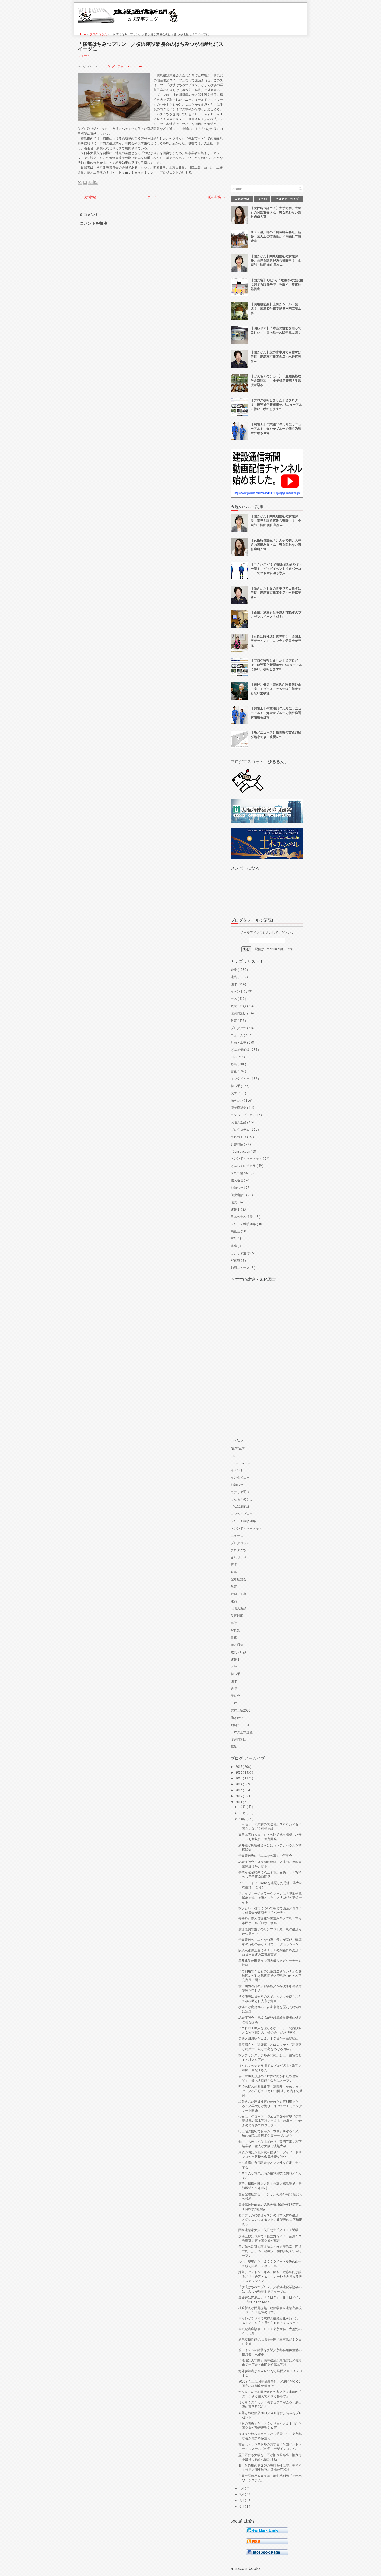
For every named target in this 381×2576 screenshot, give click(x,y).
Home (83, 34)
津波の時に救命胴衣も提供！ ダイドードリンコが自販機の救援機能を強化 (270, 2154)
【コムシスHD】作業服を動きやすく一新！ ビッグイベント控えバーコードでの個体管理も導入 (276, 568)
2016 (239, 1772)
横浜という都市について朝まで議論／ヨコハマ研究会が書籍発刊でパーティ (270, 1910)
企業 (234, 970)
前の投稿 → (216, 197)
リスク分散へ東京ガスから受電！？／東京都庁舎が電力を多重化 (270, 2436)
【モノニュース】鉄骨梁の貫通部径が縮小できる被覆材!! (276, 735)
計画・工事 (239, 1042)
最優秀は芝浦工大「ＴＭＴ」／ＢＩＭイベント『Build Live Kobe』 (270, 2299)
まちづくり (239, 1137)
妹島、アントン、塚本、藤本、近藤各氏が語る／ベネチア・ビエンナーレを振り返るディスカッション (270, 2276)
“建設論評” (238, 1195)
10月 (243, 1819)
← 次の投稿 (87, 197)
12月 (243, 1807)
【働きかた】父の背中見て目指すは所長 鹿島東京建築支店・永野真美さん (276, 356)
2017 (239, 1767)
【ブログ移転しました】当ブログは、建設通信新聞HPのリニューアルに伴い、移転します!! (276, 404)
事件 (234, 1239)
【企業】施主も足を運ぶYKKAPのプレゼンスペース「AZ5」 (276, 614)
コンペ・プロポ (242, 1115)
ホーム (152, 197)
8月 (242, 2494)
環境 (234, 1202)
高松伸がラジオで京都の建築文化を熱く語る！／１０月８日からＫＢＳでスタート (268, 2320)
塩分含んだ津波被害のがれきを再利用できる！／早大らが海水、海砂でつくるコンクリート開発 (270, 2106)
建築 (234, 977)
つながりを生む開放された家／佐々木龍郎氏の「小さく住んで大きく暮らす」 (270, 2394)
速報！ (236, 1209)
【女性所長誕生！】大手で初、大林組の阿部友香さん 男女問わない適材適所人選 (276, 212)
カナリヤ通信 (240, 1253)
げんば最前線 (240, 1050)
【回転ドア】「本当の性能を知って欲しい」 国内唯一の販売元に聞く (276, 330)
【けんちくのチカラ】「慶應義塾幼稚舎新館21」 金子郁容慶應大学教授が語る (276, 380)
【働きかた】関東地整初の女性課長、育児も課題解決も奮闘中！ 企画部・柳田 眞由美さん (276, 260)
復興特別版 (239, 1013)
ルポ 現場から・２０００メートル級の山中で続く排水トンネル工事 (270, 2264)
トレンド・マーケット (247, 1158)
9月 (242, 2488)
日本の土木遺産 (242, 1217)
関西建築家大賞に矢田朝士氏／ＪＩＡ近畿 (268, 2230)
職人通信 (237, 1180)
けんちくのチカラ (244, 1166)
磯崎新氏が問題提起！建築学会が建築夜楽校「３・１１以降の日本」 (270, 2310)
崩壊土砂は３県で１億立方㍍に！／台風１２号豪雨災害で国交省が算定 (270, 2238)
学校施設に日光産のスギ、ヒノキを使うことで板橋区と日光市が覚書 (270, 1998)
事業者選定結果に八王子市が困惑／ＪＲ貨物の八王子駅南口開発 (270, 1874)
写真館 (236, 1260)
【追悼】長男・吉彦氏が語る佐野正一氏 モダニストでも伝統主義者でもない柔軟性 (276, 688)
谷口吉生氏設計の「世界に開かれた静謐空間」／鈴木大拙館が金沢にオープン (268, 2078)
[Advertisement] (246, 15)
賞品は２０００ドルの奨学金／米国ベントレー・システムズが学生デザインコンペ (270, 2446)
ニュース (237, 1035)
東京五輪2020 (241, 1173)
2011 (239, 1802)
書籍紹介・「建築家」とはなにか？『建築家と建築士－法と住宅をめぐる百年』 (270, 2047)
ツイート (84, 56)
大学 (234, 1093)
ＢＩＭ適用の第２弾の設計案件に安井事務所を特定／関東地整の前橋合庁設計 (270, 2467)
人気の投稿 (241, 199)
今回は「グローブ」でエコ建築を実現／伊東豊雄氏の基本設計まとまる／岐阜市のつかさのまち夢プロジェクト (270, 2120)
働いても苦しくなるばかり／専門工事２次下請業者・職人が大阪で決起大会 (270, 2144)
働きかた (237, 1100)
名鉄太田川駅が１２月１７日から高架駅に (268, 2038)
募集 (234, 1064)
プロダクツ (239, 1028)
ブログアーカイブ (287, 199)
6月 (242, 2506)
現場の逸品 (239, 1122)
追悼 (234, 1246)
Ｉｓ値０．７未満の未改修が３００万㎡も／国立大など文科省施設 (270, 1826)
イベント (237, 991)
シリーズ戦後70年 (244, 1224)
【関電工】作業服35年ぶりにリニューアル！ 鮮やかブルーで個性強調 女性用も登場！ (277, 428)
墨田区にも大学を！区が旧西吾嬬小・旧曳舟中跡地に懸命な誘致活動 (270, 2457)
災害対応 (237, 1144)
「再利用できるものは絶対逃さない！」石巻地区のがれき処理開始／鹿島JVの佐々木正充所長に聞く (270, 1975)
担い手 (236, 1086)
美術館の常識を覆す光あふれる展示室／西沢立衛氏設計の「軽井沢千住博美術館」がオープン (270, 2251)
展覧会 (236, 1231)
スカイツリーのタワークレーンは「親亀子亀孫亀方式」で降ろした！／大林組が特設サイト (270, 1897)
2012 (239, 1796)
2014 (239, 1784)
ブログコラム (98, 34)
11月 (243, 1813)
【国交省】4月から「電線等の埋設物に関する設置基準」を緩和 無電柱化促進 (277, 284)
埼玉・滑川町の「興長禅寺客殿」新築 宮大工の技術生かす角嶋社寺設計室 (276, 236)
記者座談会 (239, 1108)
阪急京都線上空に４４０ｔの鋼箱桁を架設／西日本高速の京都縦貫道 (270, 1952)
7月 (242, 2500)
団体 (234, 984)
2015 (239, 1778)
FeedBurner (272, 949)
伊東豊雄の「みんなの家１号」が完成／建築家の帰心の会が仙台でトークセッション (270, 1942)
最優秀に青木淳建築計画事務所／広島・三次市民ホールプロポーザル (270, 1921)
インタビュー (240, 1079)
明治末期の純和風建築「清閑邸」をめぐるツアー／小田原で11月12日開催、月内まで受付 (270, 2091)
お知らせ (237, 1188)
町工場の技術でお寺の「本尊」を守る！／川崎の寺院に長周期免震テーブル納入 (270, 2133)
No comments (137, 66)
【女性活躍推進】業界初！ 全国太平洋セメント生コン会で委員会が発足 (276, 640)
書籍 (234, 1071)
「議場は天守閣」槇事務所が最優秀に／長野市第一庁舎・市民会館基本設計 (270, 2362)
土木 (234, 999)
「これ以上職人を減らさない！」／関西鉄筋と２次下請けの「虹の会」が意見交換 (270, 2030)
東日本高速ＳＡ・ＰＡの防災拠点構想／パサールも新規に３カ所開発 (270, 1837)
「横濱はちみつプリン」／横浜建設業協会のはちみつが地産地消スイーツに (150, 46)
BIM (233, 1057)
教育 (234, 1021)
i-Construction (241, 1151)
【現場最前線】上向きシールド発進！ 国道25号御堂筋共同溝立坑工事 (276, 308)
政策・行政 (239, 1006)
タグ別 (262, 199)
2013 (239, 1790)
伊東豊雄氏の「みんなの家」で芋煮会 (265, 1856)
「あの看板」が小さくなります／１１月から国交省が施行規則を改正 (270, 2425)
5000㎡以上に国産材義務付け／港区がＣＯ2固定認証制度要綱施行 (269, 2383)
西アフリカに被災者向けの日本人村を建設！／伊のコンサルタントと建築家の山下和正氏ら (270, 2219)
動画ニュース (240, 1268)
